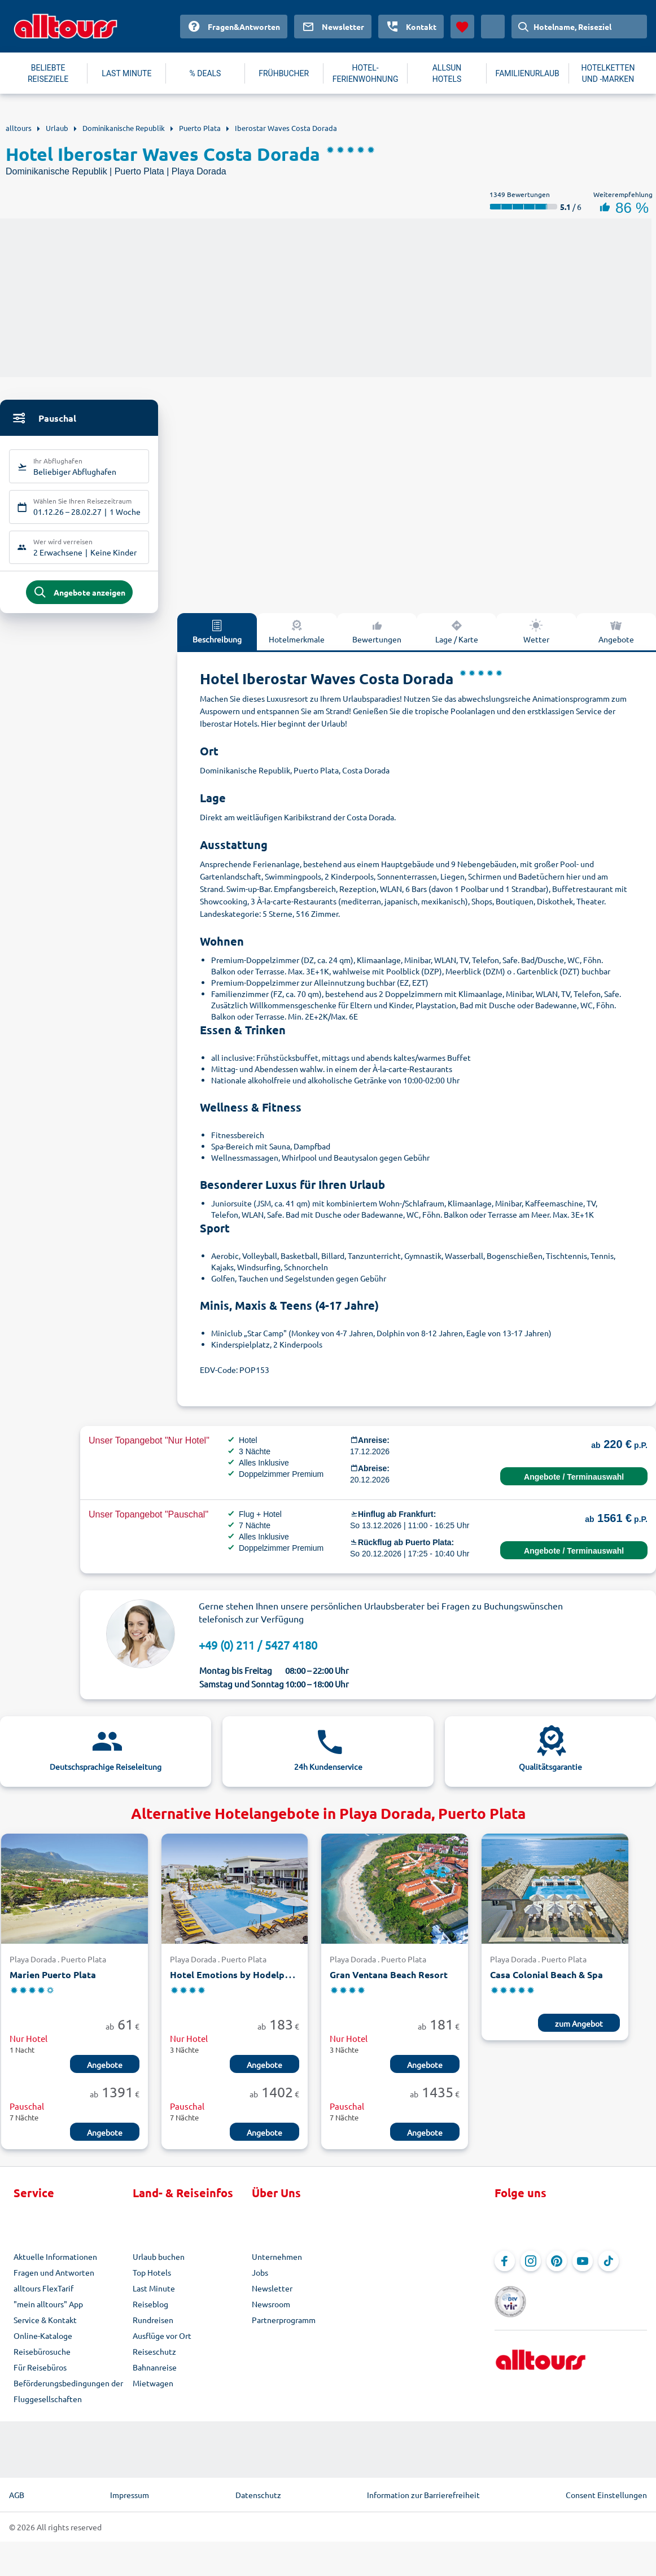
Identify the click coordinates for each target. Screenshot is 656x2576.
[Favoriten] (462, 26)
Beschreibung (217, 632)
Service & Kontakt (45, 2320)
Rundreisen (153, 2320)
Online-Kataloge (43, 2336)
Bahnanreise (155, 2368)
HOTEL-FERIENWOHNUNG (366, 73)
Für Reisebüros (40, 2368)
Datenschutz (258, 2495)
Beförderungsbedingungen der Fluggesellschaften (68, 2391)
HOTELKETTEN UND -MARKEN (608, 73)
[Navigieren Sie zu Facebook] (505, 2261)
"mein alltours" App (48, 2304)
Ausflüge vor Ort (162, 2336)
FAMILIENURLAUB (527, 73)
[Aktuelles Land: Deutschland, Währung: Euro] (493, 26)
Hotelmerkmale (297, 632)
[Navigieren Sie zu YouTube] (582, 2261)
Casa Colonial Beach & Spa (546, 1975)
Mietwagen (153, 2383)
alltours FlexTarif (43, 2289)
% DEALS (205, 73)
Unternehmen (277, 2257)
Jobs (260, 2273)
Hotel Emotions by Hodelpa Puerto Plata (258, 1975)
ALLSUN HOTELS (447, 73)
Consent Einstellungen (606, 2495)
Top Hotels (152, 2273)
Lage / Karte (456, 632)
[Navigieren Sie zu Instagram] (531, 2261)
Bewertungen (376, 632)
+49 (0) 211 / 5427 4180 (258, 1645)
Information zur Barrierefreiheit (423, 2495)
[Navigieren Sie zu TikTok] (608, 2261)
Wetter (536, 632)
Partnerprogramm (284, 2320)
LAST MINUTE (126, 73)
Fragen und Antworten (54, 2273)
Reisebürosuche (42, 2352)
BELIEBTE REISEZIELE (48, 73)
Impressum (129, 2495)
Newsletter (272, 2289)
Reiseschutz (154, 2352)
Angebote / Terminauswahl (574, 1477)
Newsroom (271, 2304)
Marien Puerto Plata (53, 1975)
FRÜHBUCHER (284, 73)
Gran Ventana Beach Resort (389, 1975)
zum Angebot (579, 2024)
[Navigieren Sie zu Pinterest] (556, 2261)
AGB (16, 2495)
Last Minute (154, 2289)
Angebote (616, 632)
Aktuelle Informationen (55, 2257)
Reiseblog (150, 2304)
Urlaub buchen (159, 2257)
